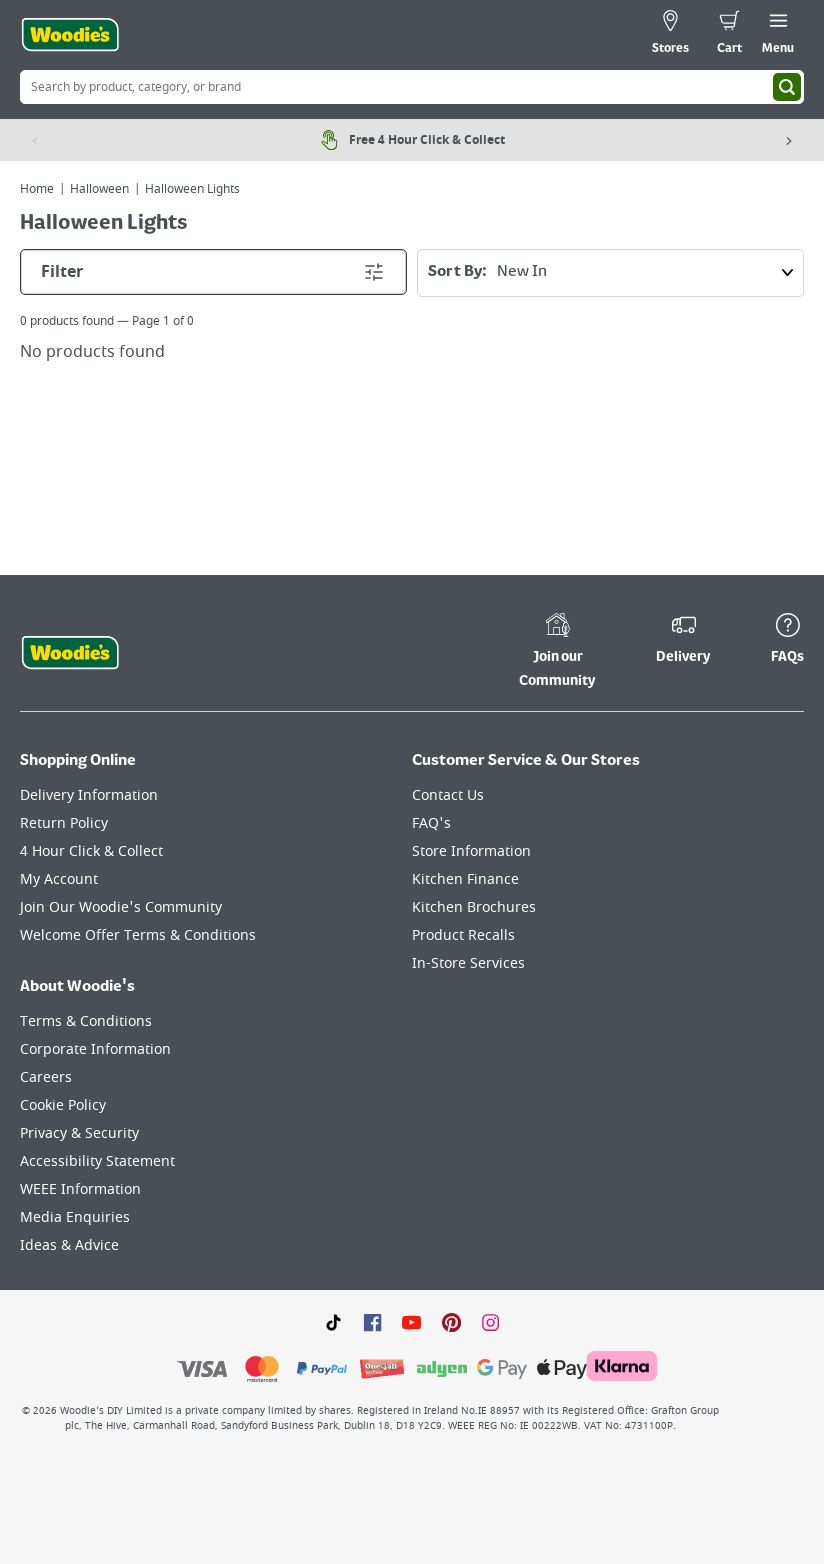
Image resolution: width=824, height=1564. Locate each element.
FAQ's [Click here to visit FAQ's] (431, 823)
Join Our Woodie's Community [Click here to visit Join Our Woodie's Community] (121, 907)
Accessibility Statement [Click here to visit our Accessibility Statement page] (97, 1161)
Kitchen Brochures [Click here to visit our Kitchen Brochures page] (474, 907)
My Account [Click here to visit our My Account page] (59, 879)
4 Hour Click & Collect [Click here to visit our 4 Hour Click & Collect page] (91, 851)
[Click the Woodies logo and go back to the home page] (70, 35)
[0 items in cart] (729, 35)
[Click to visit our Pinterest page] (451, 1322)
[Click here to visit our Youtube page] (411, 1322)
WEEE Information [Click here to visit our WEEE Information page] (80, 1189)
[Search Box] (412, 87)
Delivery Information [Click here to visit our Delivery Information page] (89, 795)
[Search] (787, 87)
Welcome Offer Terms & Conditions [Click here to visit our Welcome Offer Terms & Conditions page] (138, 935)
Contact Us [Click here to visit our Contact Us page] (448, 795)
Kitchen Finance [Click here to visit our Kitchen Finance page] (465, 879)
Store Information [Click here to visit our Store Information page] (471, 851)
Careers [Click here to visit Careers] (46, 1077)
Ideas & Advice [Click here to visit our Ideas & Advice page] (69, 1245)
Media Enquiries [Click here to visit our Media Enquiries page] (75, 1217)
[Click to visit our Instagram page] (490, 1322)
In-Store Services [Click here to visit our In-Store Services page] (468, 963)
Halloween (99, 189)
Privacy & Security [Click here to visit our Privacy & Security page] (79, 1133)
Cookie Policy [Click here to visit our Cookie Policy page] (63, 1105)
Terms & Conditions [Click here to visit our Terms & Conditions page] (86, 1021)
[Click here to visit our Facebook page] (372, 1322)
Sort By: (615, 273)
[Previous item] (35, 140)
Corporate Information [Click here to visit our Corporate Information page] (95, 1049)
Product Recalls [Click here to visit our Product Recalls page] (463, 935)
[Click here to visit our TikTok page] (333, 1322)
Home (37, 189)
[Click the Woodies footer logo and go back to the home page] (70, 653)
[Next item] (789, 140)
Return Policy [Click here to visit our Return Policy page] (64, 823)
